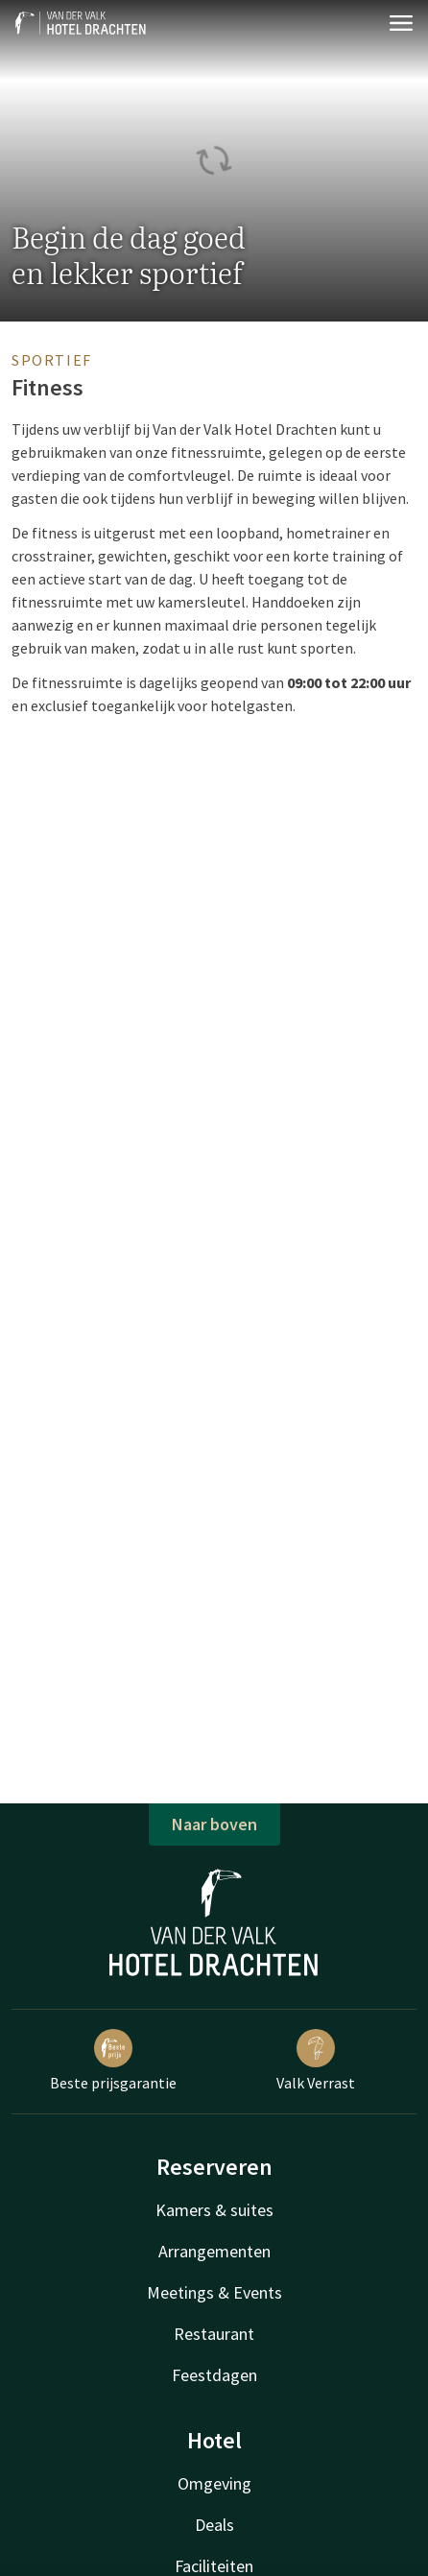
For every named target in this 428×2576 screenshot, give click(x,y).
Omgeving (214, 2483)
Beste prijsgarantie (113, 2060)
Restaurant (214, 2334)
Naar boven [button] (214, 1824)
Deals (214, 2525)
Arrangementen (214, 2251)
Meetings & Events (214, 2292)
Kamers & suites (214, 2210)
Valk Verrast (315, 2060)
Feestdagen (214, 2375)
